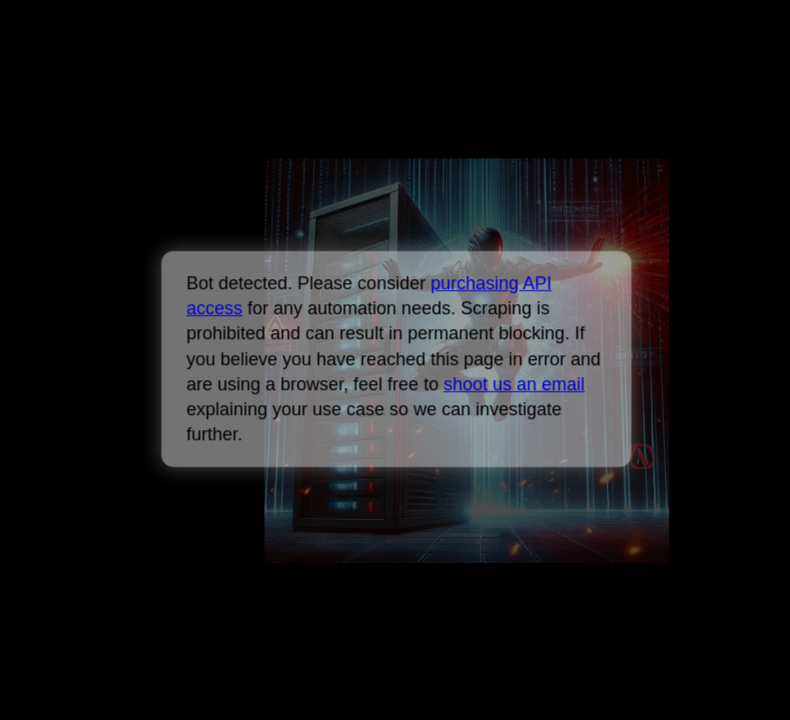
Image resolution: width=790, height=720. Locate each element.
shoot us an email (513, 384)
